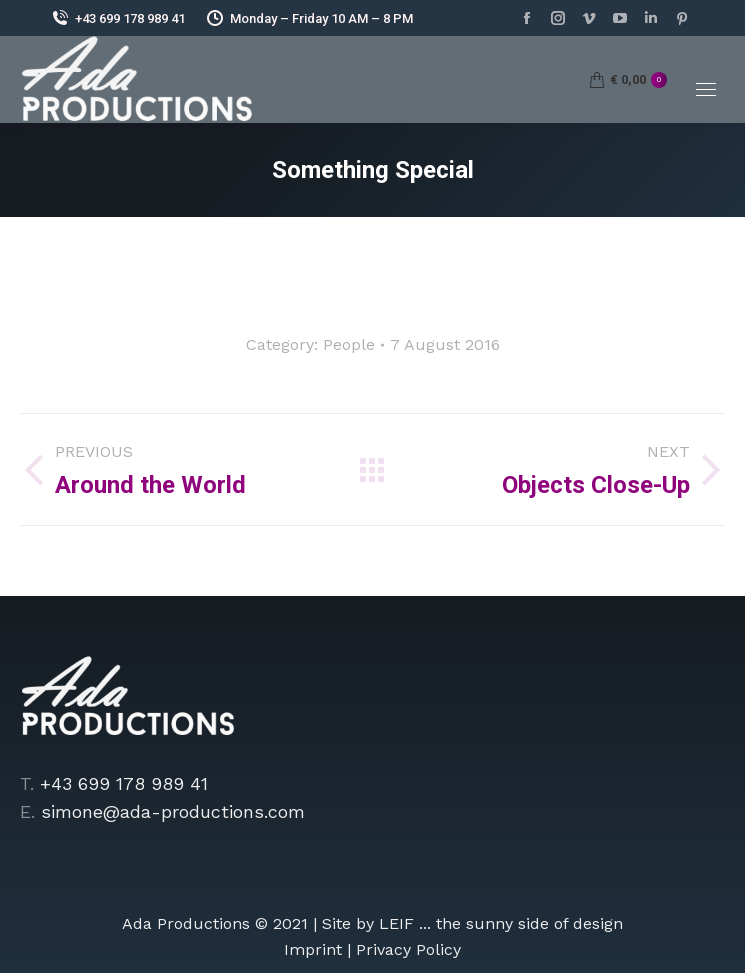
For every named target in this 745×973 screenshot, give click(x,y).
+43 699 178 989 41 (117, 18)
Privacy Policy (408, 949)
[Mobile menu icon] (706, 89)
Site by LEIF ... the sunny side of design (472, 923)
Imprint (313, 949)
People (349, 344)
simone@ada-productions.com (173, 811)
